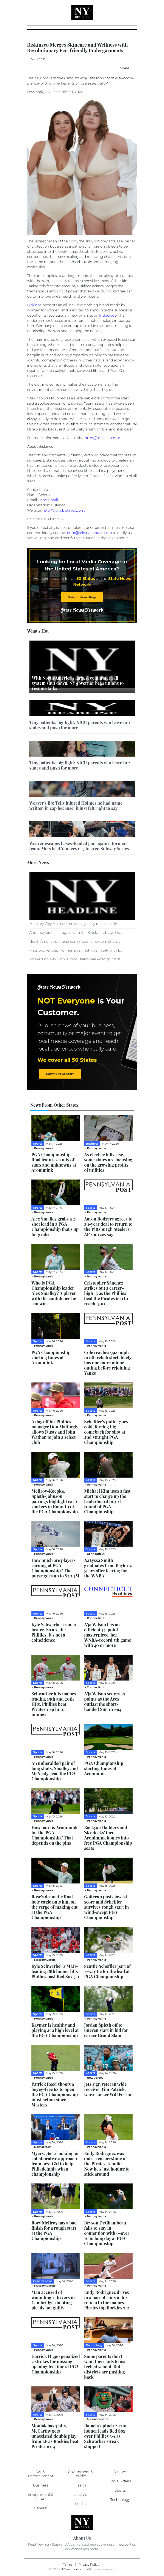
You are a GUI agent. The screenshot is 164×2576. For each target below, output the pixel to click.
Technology (120, 2500)
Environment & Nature (40, 2497)
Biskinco (34, 305)
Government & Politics (80, 2474)
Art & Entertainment (40, 2474)
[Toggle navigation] (82, 27)
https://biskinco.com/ (102, 438)
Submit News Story (82, 597)
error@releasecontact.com (89, 533)
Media (80, 2504)
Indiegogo (108, 315)
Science (120, 2472)
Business (40, 2485)
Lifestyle (80, 2495)
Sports (120, 2490)
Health (80, 2485)
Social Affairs (120, 2481)
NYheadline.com (73, 2569)
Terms (68, 2565)
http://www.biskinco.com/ (64, 510)
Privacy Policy (89, 2565)
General (40, 2508)
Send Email (48, 500)
